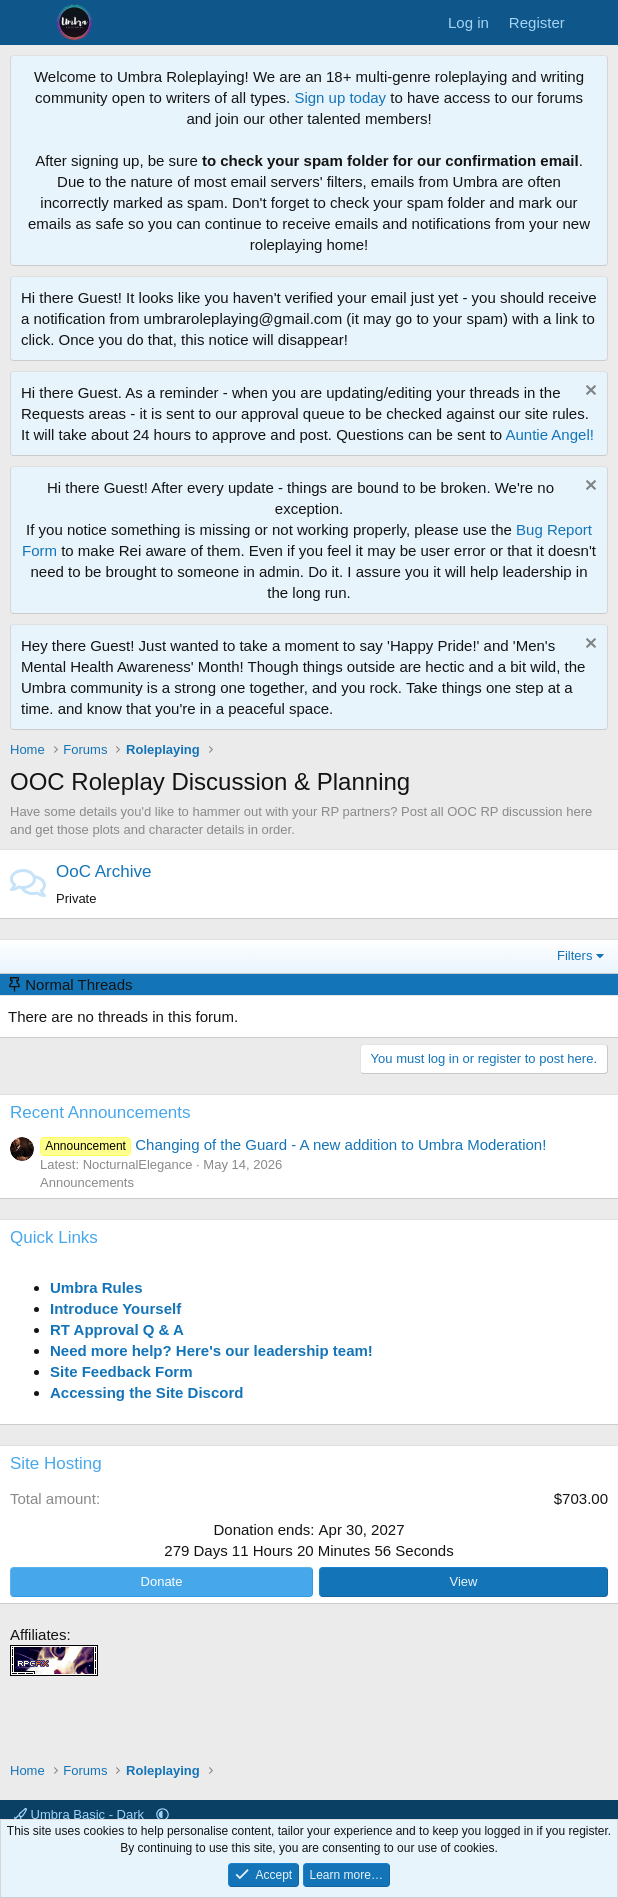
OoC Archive (103, 871)
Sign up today (340, 97)
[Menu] (27, 23)
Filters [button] (574, 955)
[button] (162, 1814)
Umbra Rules (96, 1287)
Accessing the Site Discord (146, 1392)
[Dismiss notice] (588, 392)
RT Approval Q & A (117, 1329)
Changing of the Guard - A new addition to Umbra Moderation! (293, 1144)
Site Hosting (56, 1463)
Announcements (87, 1182)
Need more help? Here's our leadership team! (211, 1350)
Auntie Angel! (549, 434)
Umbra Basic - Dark (81, 1814)
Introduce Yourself (115, 1308)
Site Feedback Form (121, 1371)
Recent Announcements (100, 1112)
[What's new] (594, 22)
